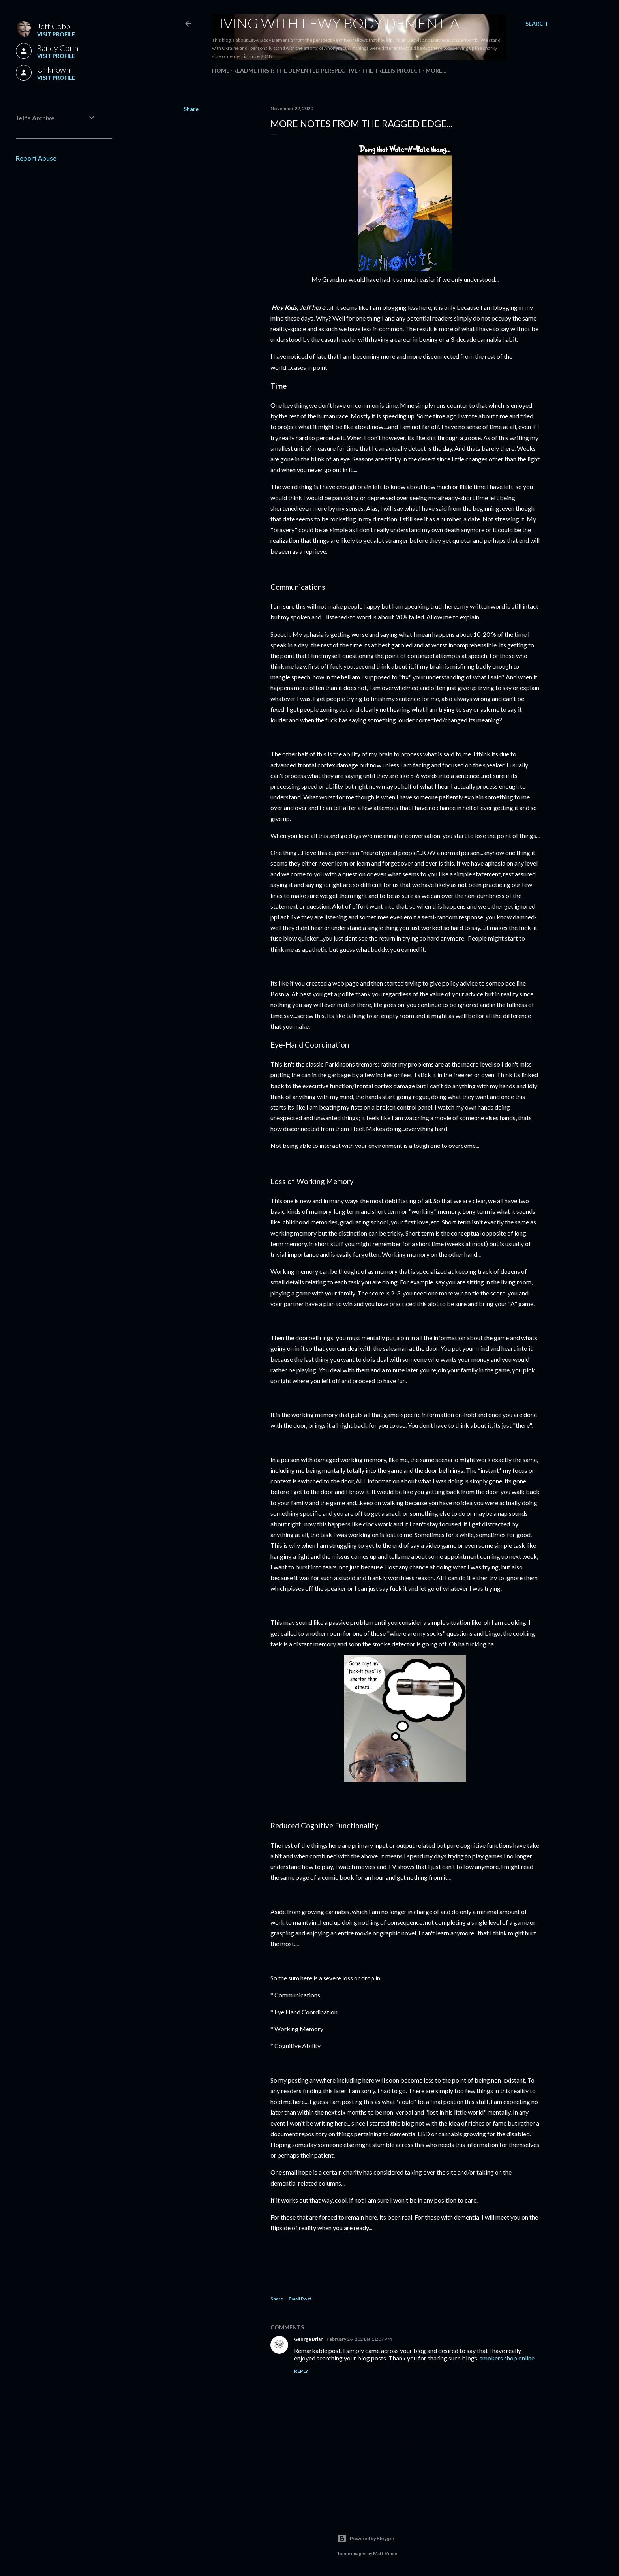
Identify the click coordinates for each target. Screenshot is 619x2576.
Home (220, 70)
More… (436, 70)
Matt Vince (385, 2553)
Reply (301, 2371)
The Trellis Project (392, 70)
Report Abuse (36, 158)
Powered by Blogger (365, 2538)
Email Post (300, 2299)
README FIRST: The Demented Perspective (295, 70)
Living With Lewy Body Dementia (335, 23)
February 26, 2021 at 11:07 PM (359, 2339)
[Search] (536, 23)
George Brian (308, 2339)
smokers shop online (507, 2358)
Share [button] (191, 108)
